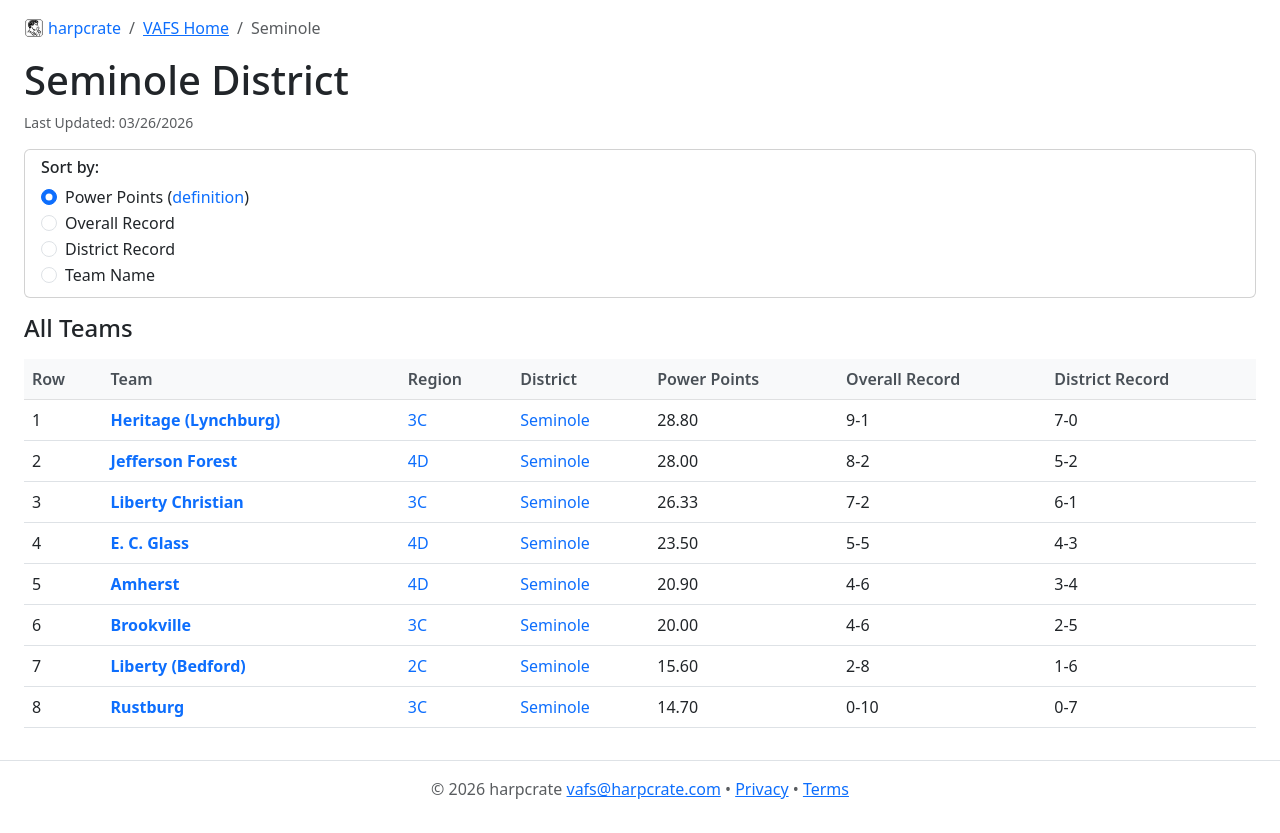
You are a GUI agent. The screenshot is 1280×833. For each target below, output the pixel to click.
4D (418, 461)
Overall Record (120, 223)
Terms (826, 789)
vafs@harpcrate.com (644, 789)
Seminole (555, 420)
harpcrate (72, 28)
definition (208, 197)
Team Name (110, 275)
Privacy (761, 789)
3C (417, 420)
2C (417, 666)
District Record (120, 249)
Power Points (114, 197)
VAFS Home (186, 28)
